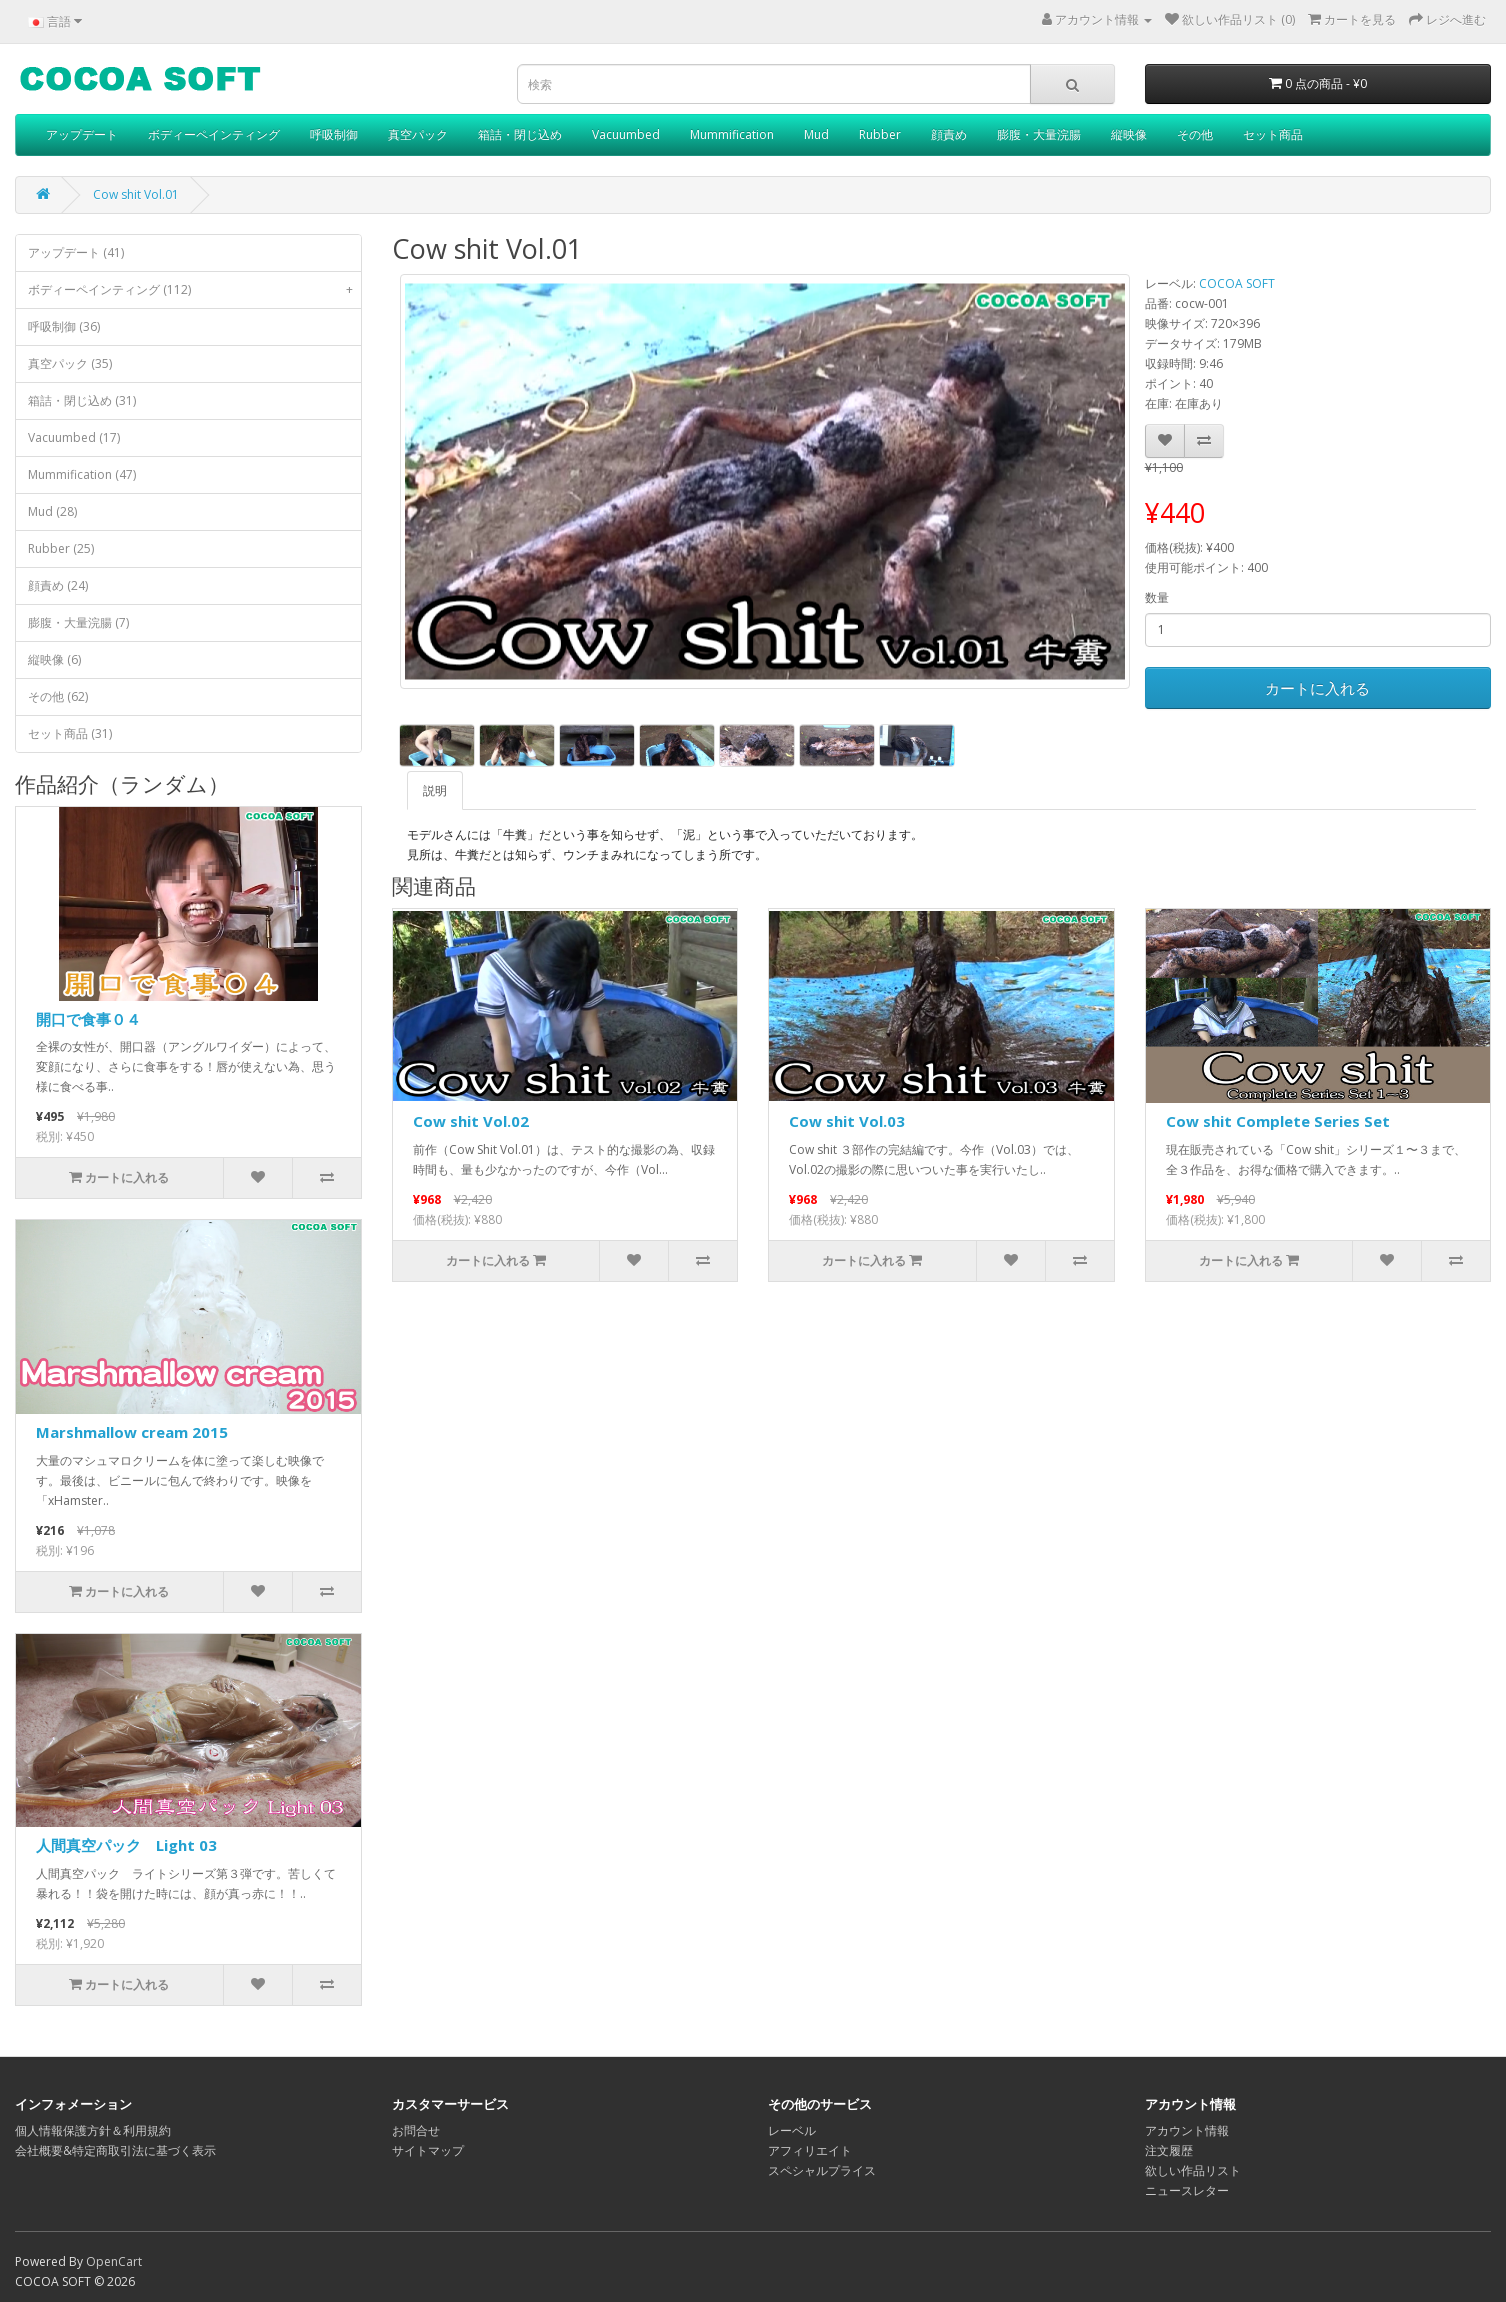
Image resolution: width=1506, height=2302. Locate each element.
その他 (1195, 134)
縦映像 (1129, 134)
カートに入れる (1317, 688)
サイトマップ (428, 2150)
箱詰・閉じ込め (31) (82, 400)
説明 (435, 790)
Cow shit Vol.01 (136, 194)
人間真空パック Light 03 (126, 1845)
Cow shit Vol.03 (847, 1121)
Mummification (732, 134)
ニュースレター (1187, 2190)
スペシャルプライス (822, 2170)
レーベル (792, 2130)
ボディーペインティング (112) (194, 290)
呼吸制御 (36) (64, 326)
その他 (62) (58, 696)
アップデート (82, 134)
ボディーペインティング (214, 134)
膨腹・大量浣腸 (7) (78, 622)
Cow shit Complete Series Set (1278, 1121)
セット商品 (1273, 134)
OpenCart (114, 2261)
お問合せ (416, 2130)
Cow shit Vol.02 (471, 1121)
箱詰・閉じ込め (520, 134)
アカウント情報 (1187, 2130)
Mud (816, 134)
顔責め (949, 134)
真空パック (418, 134)
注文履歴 (1169, 2150)
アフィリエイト (810, 2150)
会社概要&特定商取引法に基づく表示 (115, 2150)
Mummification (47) (82, 474)
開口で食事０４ (88, 1019)
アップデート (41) (76, 252)
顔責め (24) (58, 585)
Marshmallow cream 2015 (132, 1432)
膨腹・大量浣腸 (1039, 134)
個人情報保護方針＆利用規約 (93, 2130)
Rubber (880, 134)
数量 (1157, 597)
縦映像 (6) (54, 659)
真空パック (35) (70, 363)
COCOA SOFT (1237, 283)
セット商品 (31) (70, 733)
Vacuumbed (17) (74, 437)
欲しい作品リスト (1193, 2170)
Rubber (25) (61, 548)
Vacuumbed (626, 134)
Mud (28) (52, 511)
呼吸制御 (334, 134)
